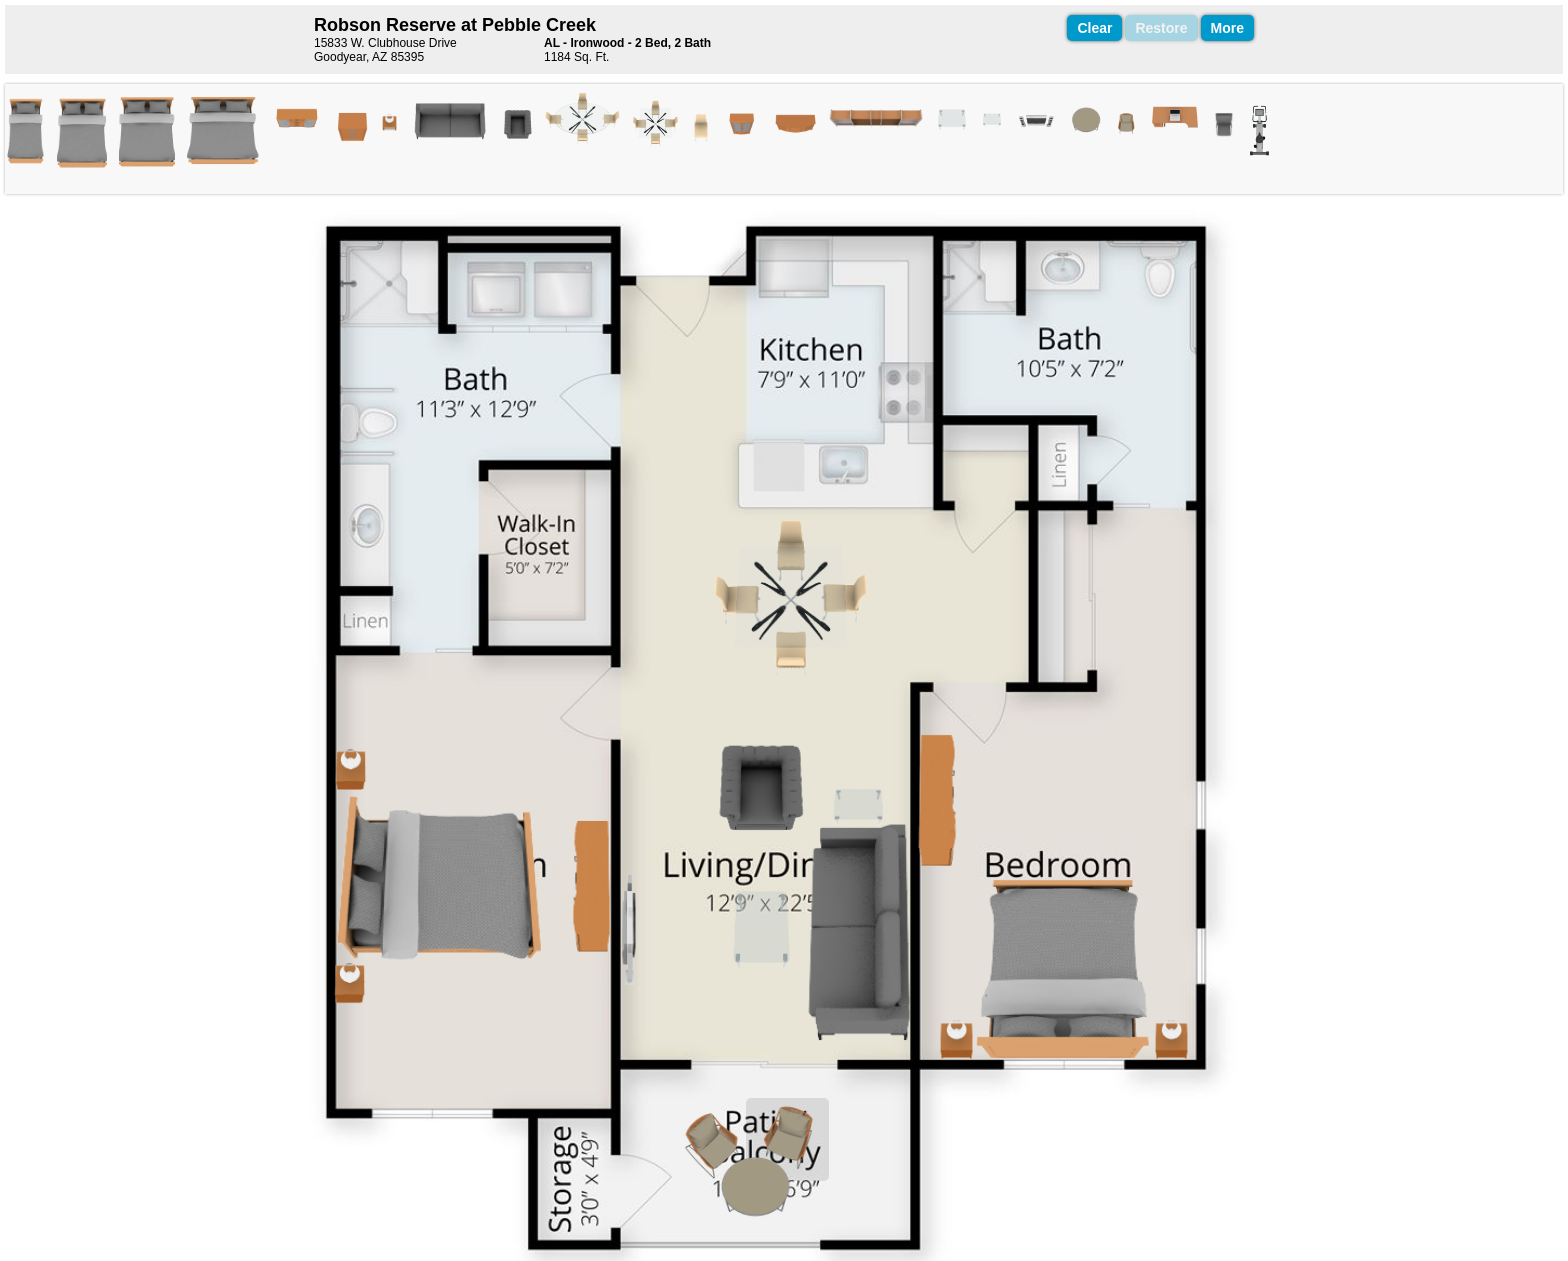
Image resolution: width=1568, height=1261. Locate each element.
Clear (1094, 28)
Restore (1161, 28)
